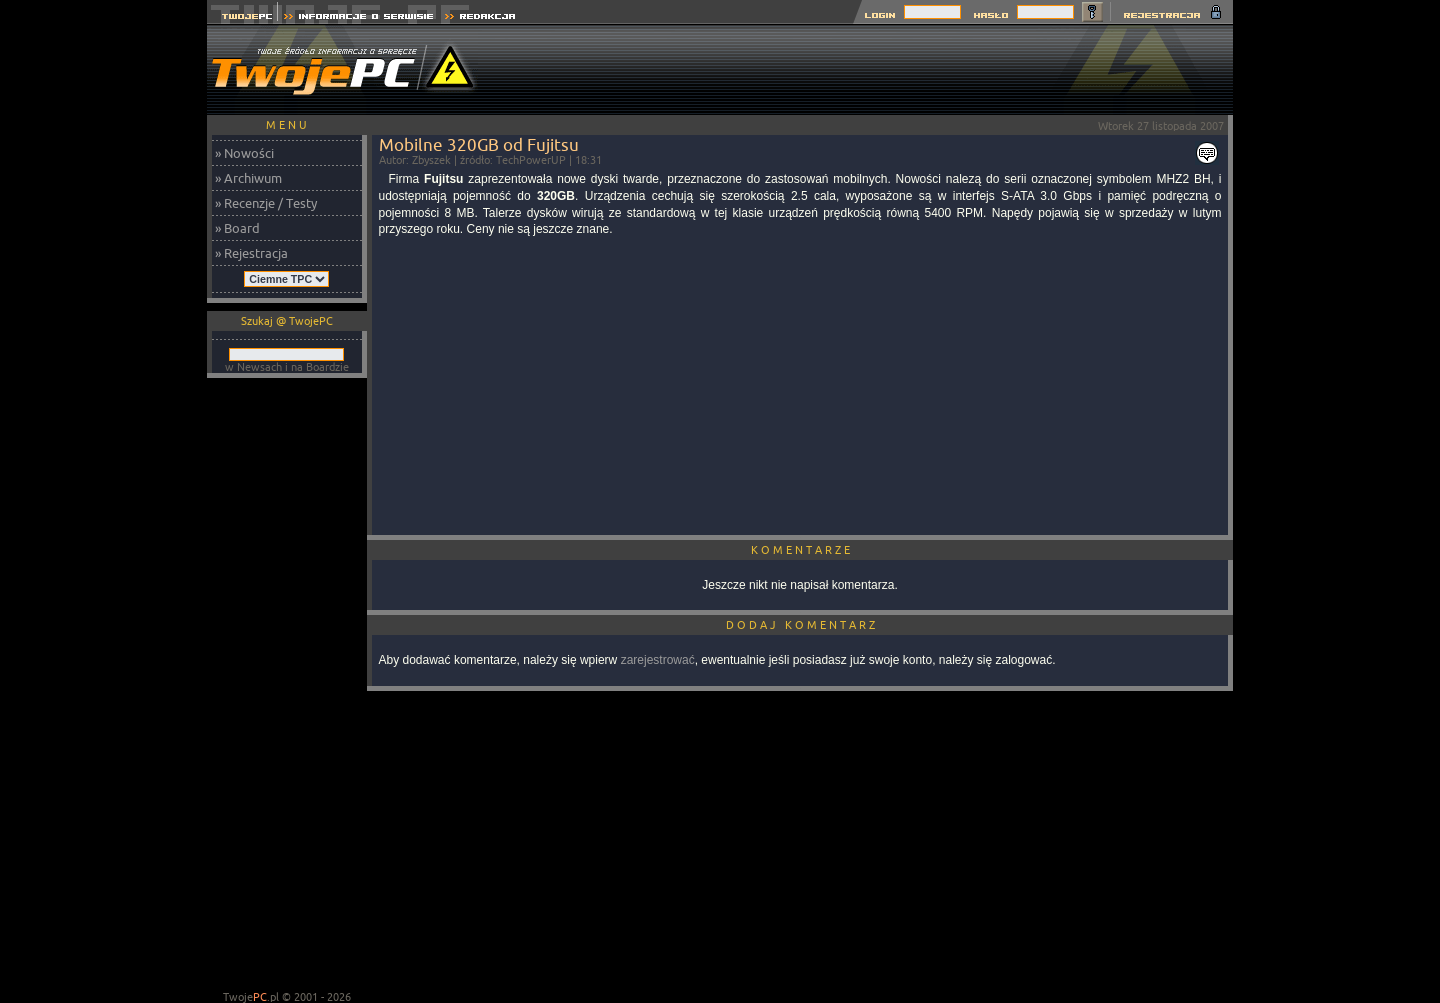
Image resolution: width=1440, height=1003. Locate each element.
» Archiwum (248, 178)
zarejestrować (658, 660)
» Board (237, 228)
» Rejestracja (251, 253)
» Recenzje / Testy (266, 203)
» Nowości (244, 153)
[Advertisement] (869, 70)
